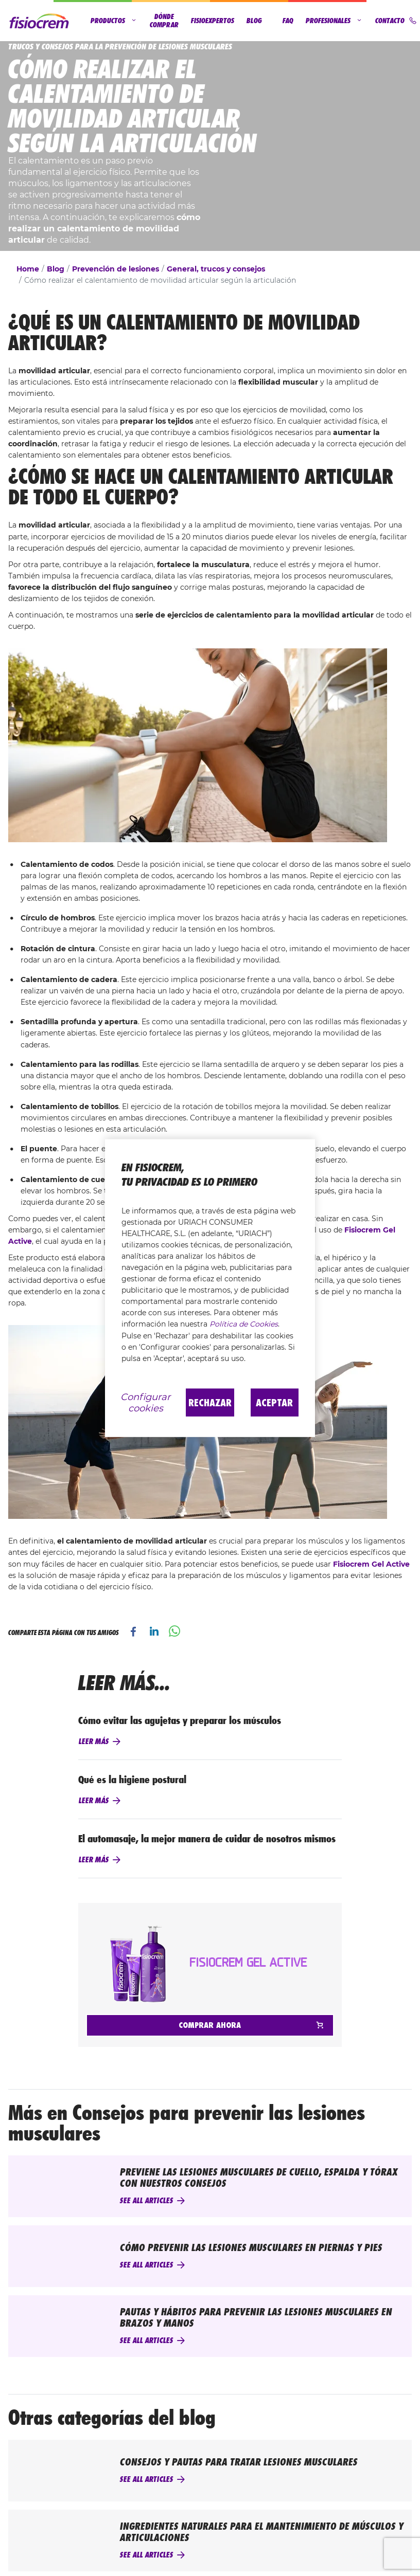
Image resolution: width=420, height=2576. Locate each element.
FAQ (288, 20)
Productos (114, 20)
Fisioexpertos (212, 20)
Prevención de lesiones (115, 269)
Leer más (93, 1741)
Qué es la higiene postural (132, 1779)
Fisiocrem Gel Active (371, 1564)
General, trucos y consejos (216, 269)
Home (27, 269)
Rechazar (210, 1402)
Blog (254, 20)
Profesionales (334, 20)
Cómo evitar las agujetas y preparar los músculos (179, 1720)
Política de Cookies (243, 1324)
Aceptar (274, 1402)
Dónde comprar (164, 20)
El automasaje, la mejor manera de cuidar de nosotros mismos (207, 1839)
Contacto (396, 20)
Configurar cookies (145, 1402)
